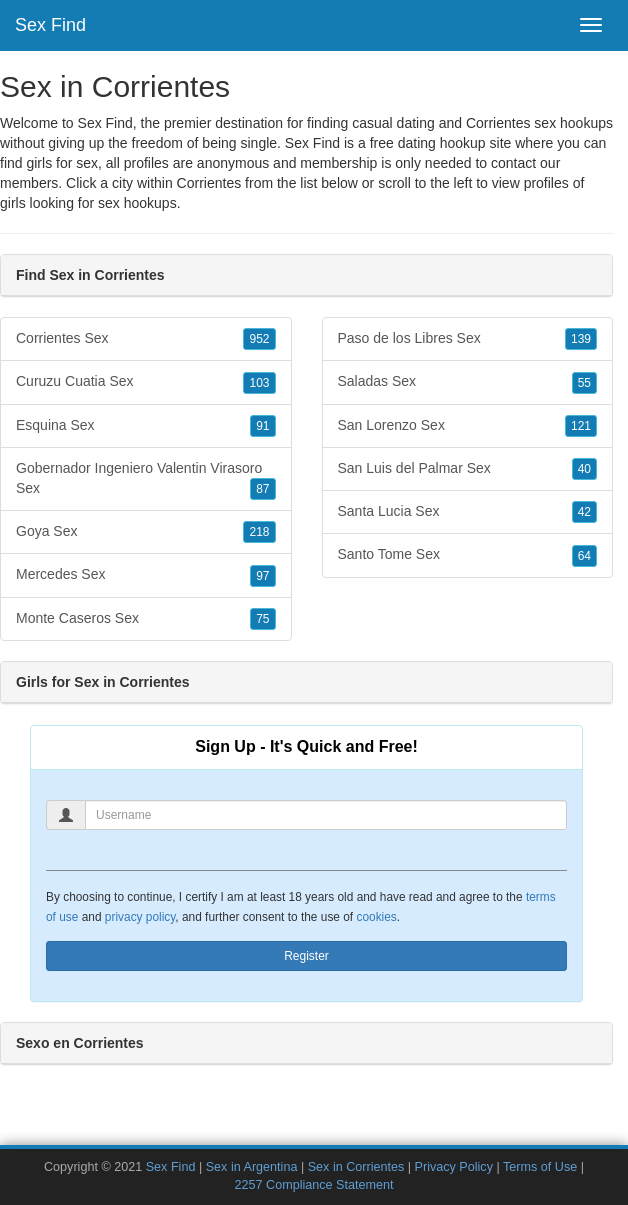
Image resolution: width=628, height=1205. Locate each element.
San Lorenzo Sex (468, 426)
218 (259, 532)
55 (584, 383)
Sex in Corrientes (356, 1167)
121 (581, 426)
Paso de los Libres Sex (468, 339)
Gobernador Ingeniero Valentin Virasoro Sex (146, 480)
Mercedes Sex (146, 575)
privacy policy (140, 917)
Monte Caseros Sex (146, 619)
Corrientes (209, 183)
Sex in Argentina (252, 1167)
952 (259, 339)
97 (262, 576)
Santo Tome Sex (468, 555)
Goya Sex (146, 532)
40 (584, 469)
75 (262, 619)
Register (306, 956)
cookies (376, 917)
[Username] (326, 815)
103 (259, 383)
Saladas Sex (468, 382)
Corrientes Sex (146, 339)
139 (581, 339)
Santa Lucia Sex (468, 512)
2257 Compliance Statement (314, 1185)
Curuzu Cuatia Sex (146, 382)
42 (584, 512)
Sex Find (50, 25)
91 (262, 426)
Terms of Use (540, 1167)
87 (262, 489)
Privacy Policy (454, 1167)
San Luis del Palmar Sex (468, 469)
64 (584, 556)
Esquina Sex (146, 426)
